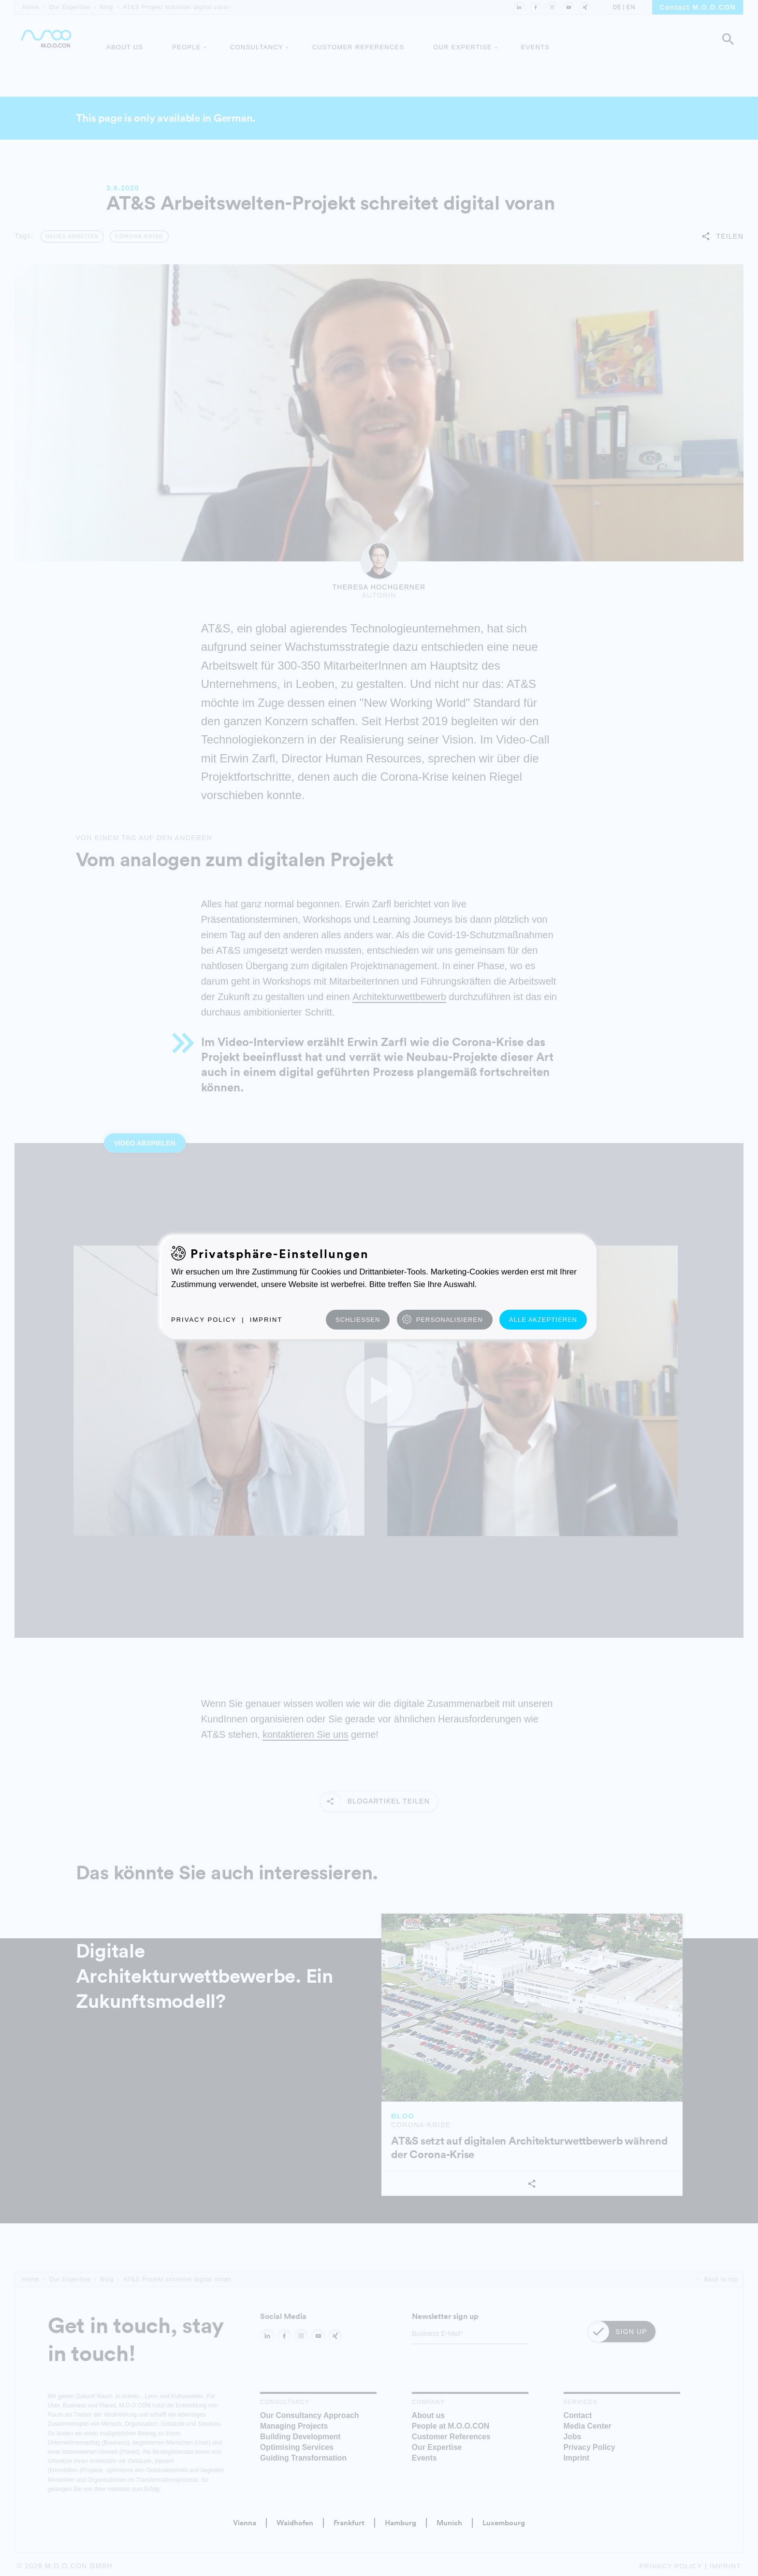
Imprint (266, 1319)
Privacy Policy (203, 1319)
